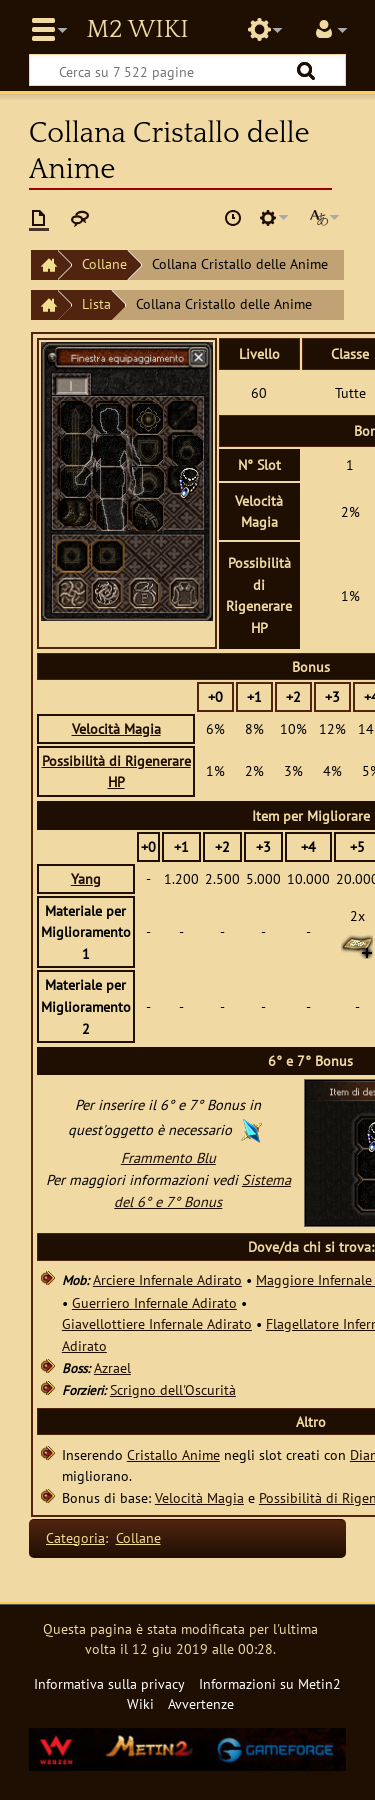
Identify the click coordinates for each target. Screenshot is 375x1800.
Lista (96, 303)
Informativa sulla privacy (109, 1683)
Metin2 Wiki (137, 30)
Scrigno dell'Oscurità (173, 1389)
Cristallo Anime (173, 1454)
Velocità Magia (116, 728)
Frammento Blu (168, 1157)
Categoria (75, 1537)
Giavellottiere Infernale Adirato (157, 1323)
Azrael (112, 1367)
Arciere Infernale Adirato (167, 1279)
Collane (104, 263)
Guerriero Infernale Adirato (154, 1302)
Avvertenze (201, 1703)
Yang (86, 878)
